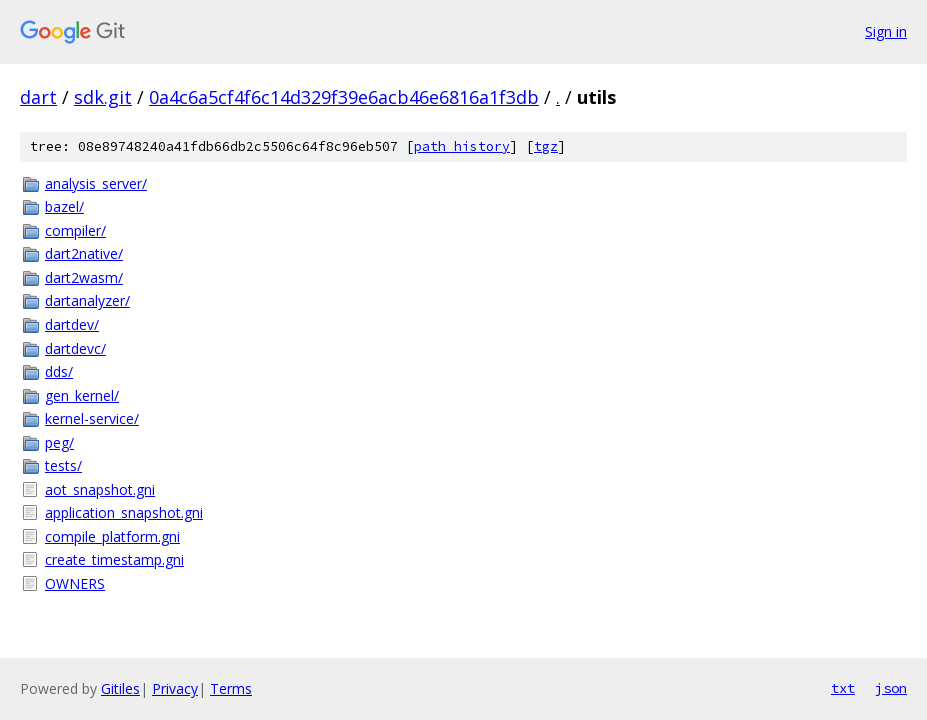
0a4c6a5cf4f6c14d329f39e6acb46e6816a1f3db (344, 97)
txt (843, 688)
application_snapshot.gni (124, 512)
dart (38, 97)
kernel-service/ (92, 418)
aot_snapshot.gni (100, 489)
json (891, 688)
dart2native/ (84, 253)
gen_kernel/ (82, 395)
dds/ (59, 371)
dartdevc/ (75, 348)
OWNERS (75, 583)
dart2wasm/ (84, 277)
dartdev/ (72, 324)
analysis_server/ (96, 183)
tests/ (63, 465)
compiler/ (75, 230)
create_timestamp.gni (114, 559)
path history (462, 146)
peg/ (59, 442)
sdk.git (103, 97)
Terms (231, 688)
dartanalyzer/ (87, 300)
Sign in (886, 31)
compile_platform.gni (112, 536)
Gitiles (120, 688)
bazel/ (64, 206)
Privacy (175, 688)
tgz (546, 146)
